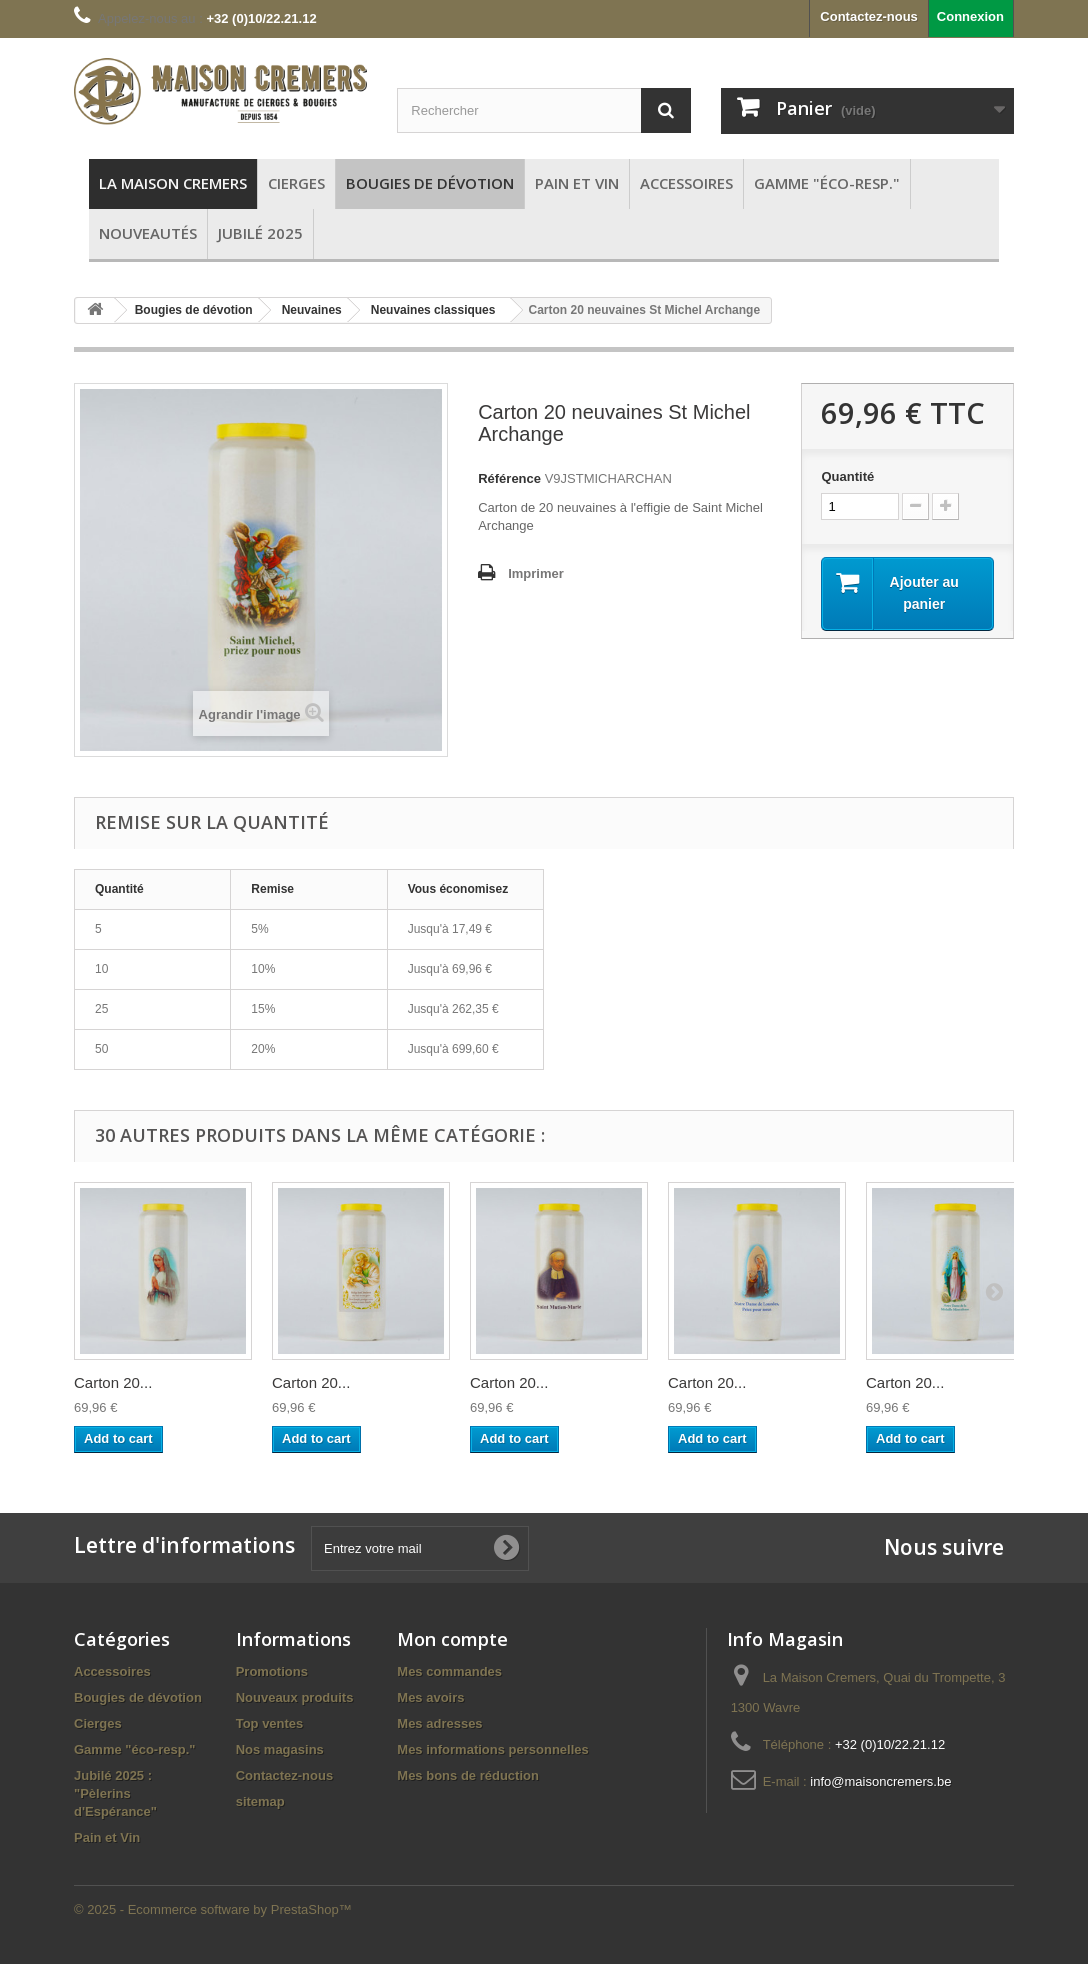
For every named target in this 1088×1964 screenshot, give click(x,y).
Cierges (98, 1723)
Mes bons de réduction (468, 1775)
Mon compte (452, 1639)
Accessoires (112, 1671)
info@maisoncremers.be (880, 1781)
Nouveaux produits (295, 1697)
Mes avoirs (430, 1697)
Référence (509, 478)
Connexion (970, 16)
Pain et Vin (107, 1837)
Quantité (847, 476)
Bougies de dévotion (138, 1697)
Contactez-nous (869, 16)
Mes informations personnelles (492, 1749)
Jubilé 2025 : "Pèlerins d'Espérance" (115, 1793)
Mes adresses (439, 1723)
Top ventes (270, 1723)
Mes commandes (449, 1671)
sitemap (260, 1801)
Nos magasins (280, 1749)
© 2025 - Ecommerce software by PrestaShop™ (213, 1909)
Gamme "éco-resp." (134, 1749)
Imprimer (536, 573)
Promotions (272, 1671)
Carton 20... (113, 1382)
